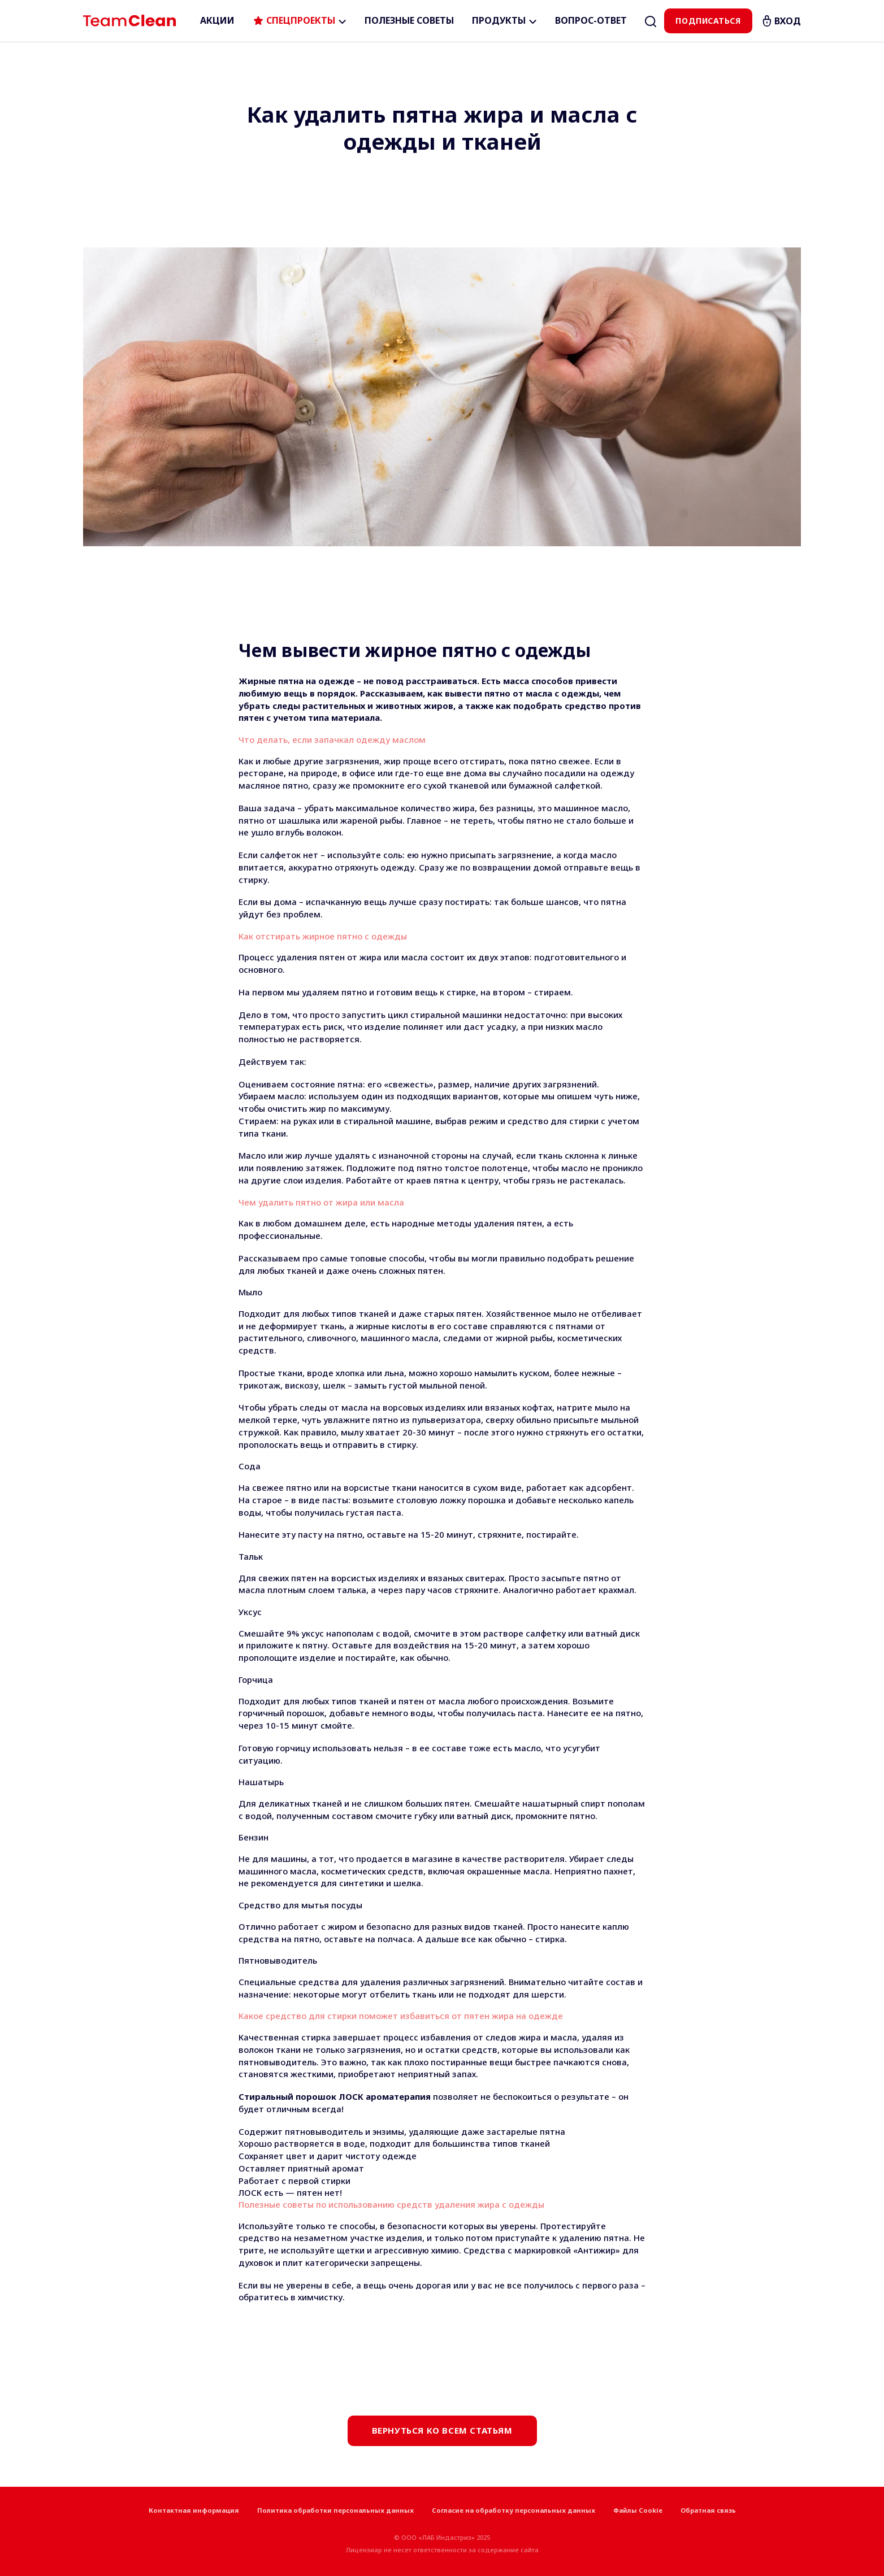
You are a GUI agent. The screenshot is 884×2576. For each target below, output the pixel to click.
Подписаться (707, 20)
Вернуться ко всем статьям (442, 2430)
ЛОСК (250, 2192)
